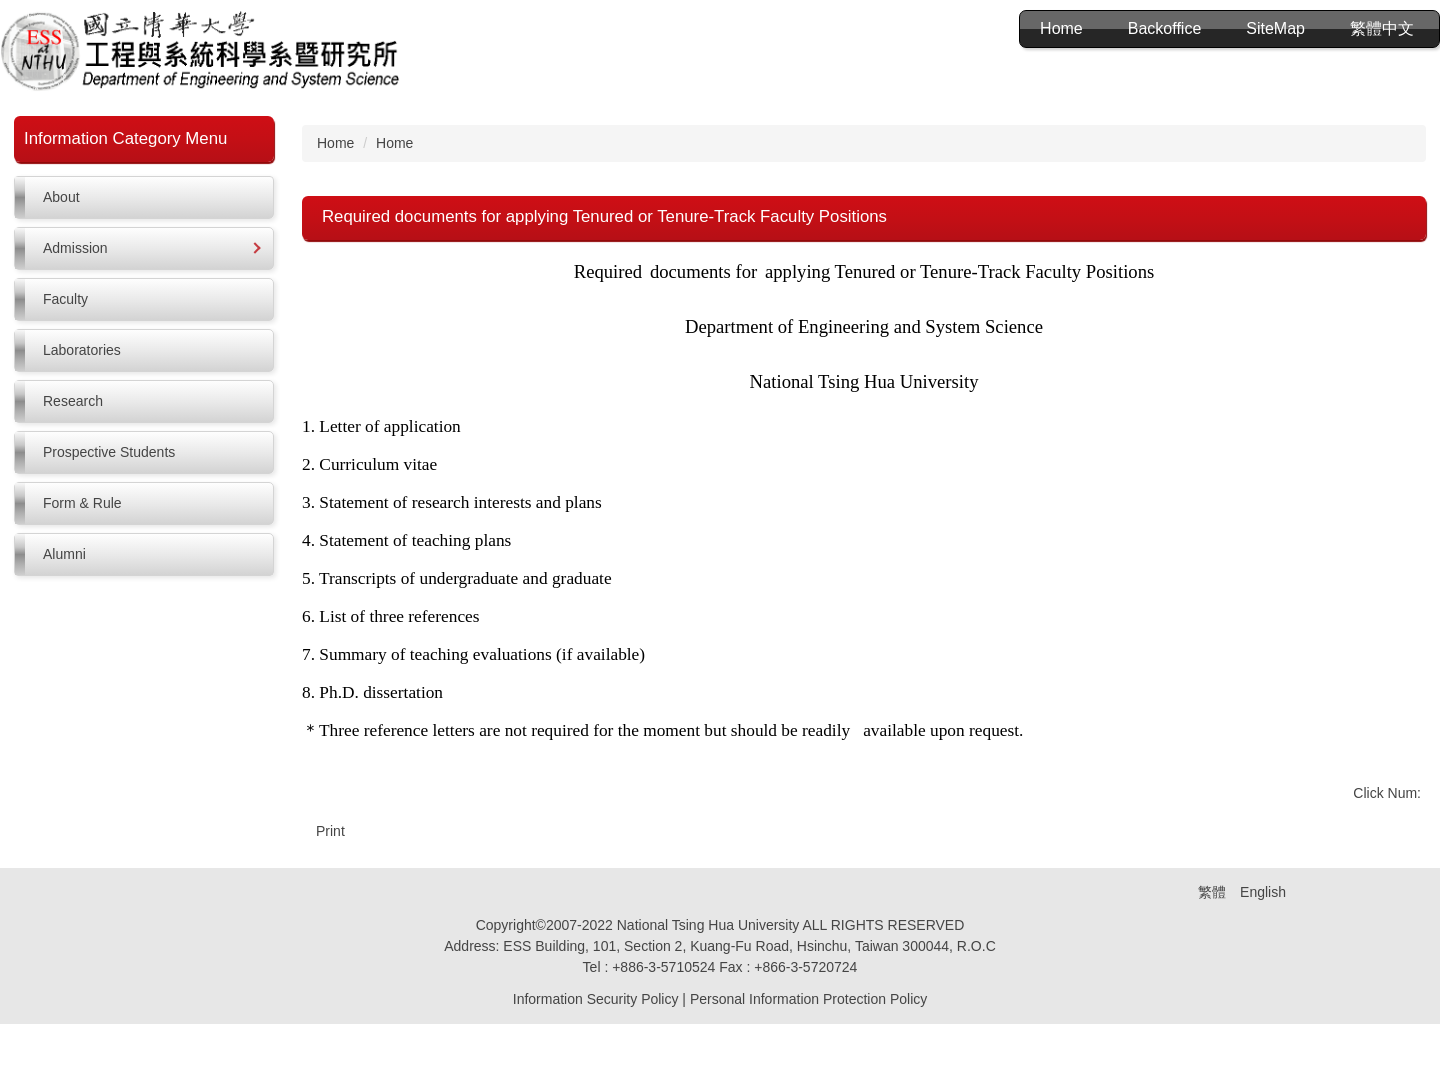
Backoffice (1165, 28)
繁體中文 (1382, 28)
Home (1061, 28)
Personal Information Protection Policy (808, 1055)
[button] (144, 248)
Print (330, 831)
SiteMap (1275, 28)
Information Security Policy (596, 1055)
